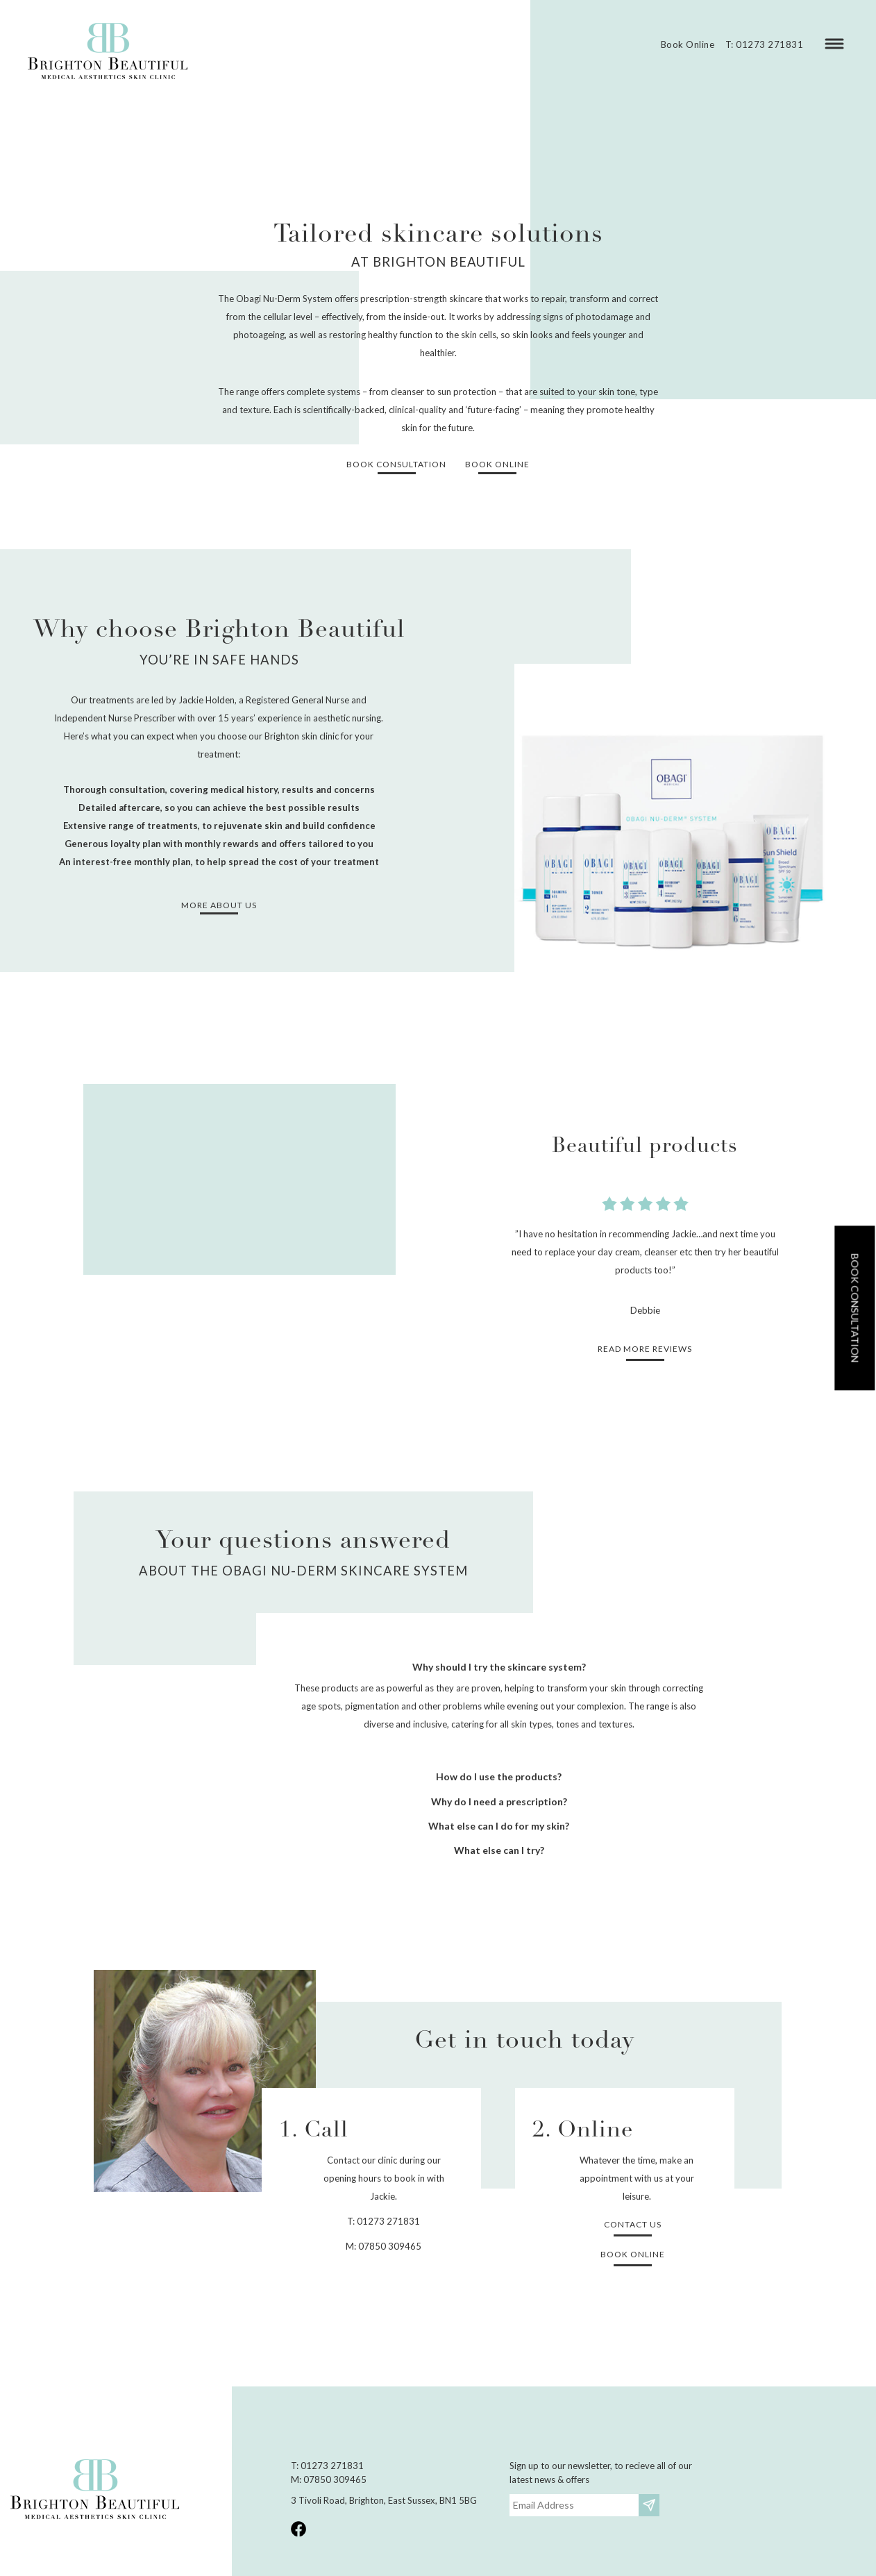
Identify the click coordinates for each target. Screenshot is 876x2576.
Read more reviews (645, 1349)
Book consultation (855, 1307)
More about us (219, 905)
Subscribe (650, 2505)
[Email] (574, 2505)
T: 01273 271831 (764, 44)
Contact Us (633, 2224)
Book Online (688, 44)
